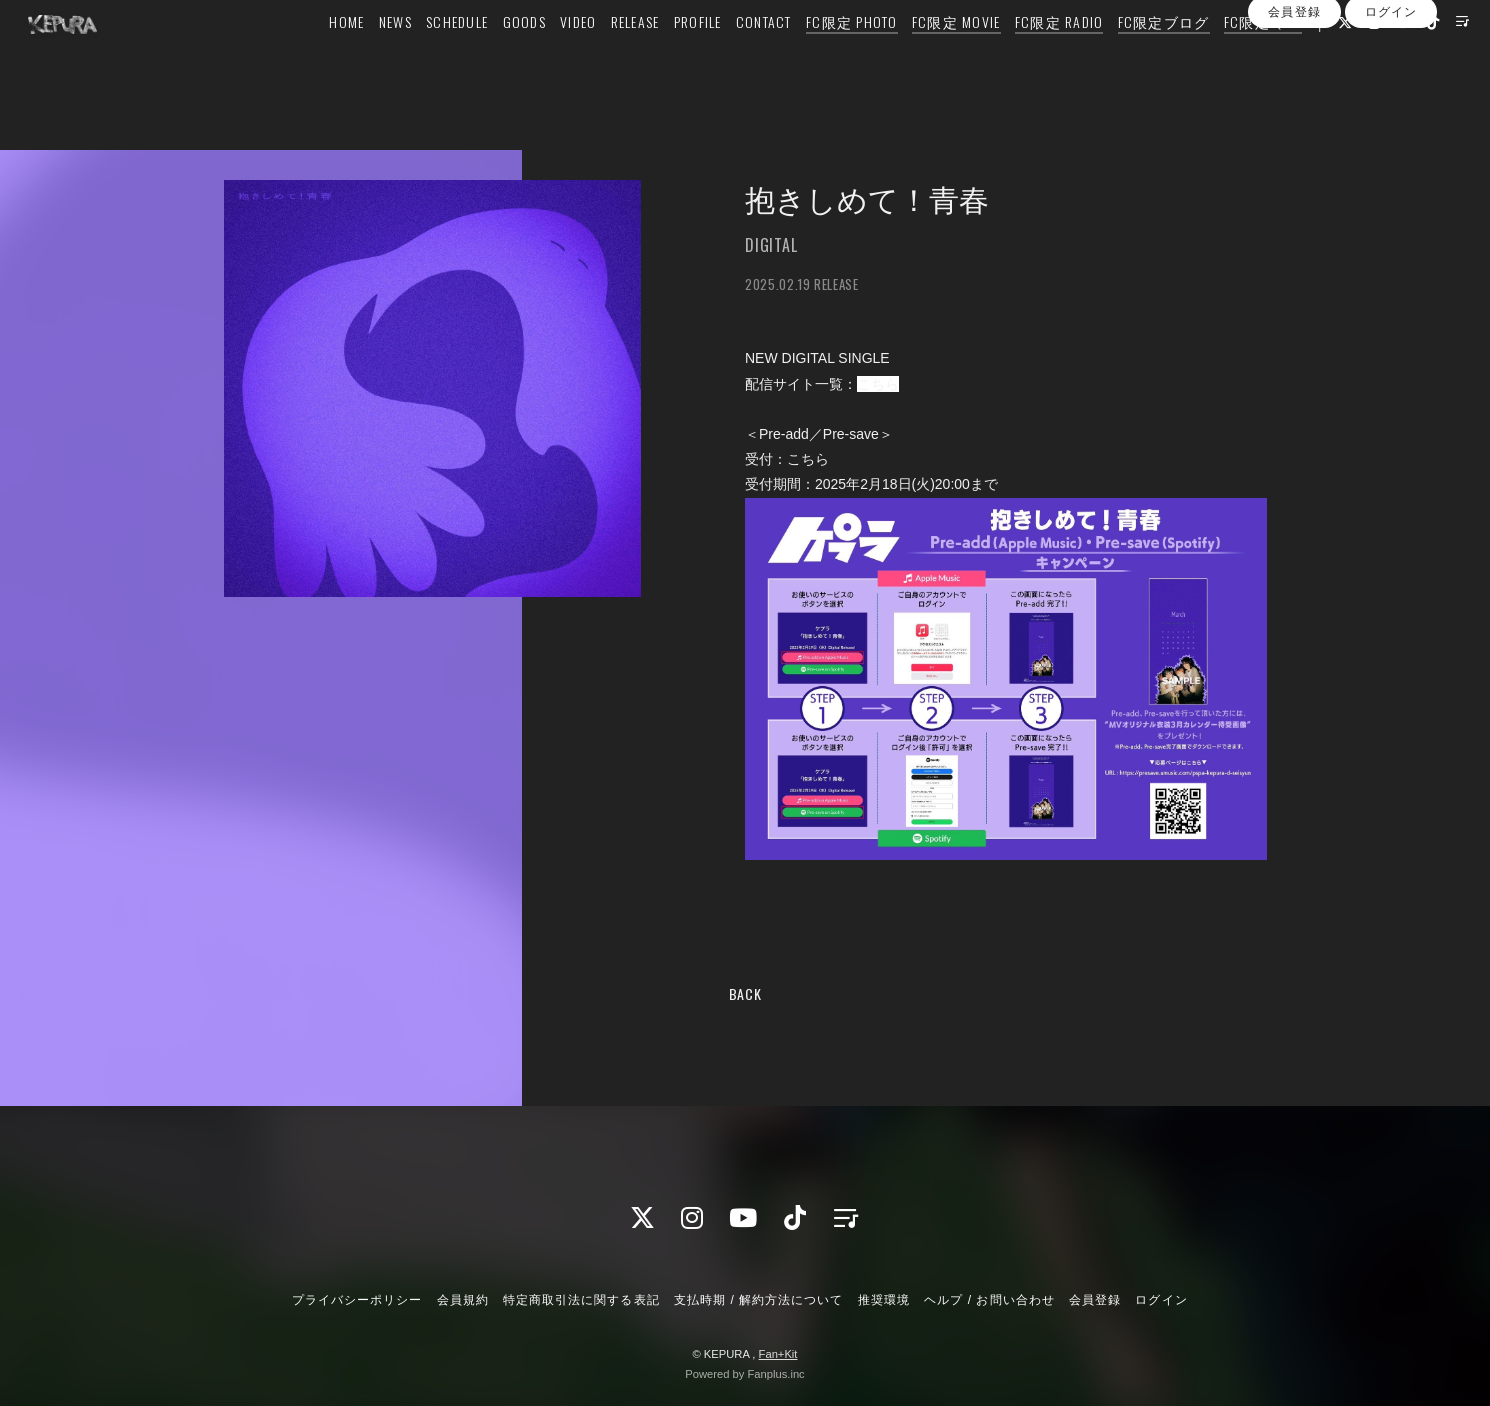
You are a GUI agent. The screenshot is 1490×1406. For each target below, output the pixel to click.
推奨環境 (884, 1300)
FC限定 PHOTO (817, 56)
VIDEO (543, 56)
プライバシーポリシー (357, 1300)
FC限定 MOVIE (921, 56)
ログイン (1391, 93)
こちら (878, 384)
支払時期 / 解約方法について (759, 1300)
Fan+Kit (778, 1354)
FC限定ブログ (1129, 56)
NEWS (360, 56)
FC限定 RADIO (1024, 56)
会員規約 (463, 1300)
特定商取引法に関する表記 (581, 1300)
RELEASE (600, 56)
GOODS (489, 56)
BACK (745, 993)
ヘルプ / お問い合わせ (989, 1300)
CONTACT (729, 56)
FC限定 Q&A (1228, 56)
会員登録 (1294, 93)
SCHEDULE (422, 56)
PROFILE (663, 56)
